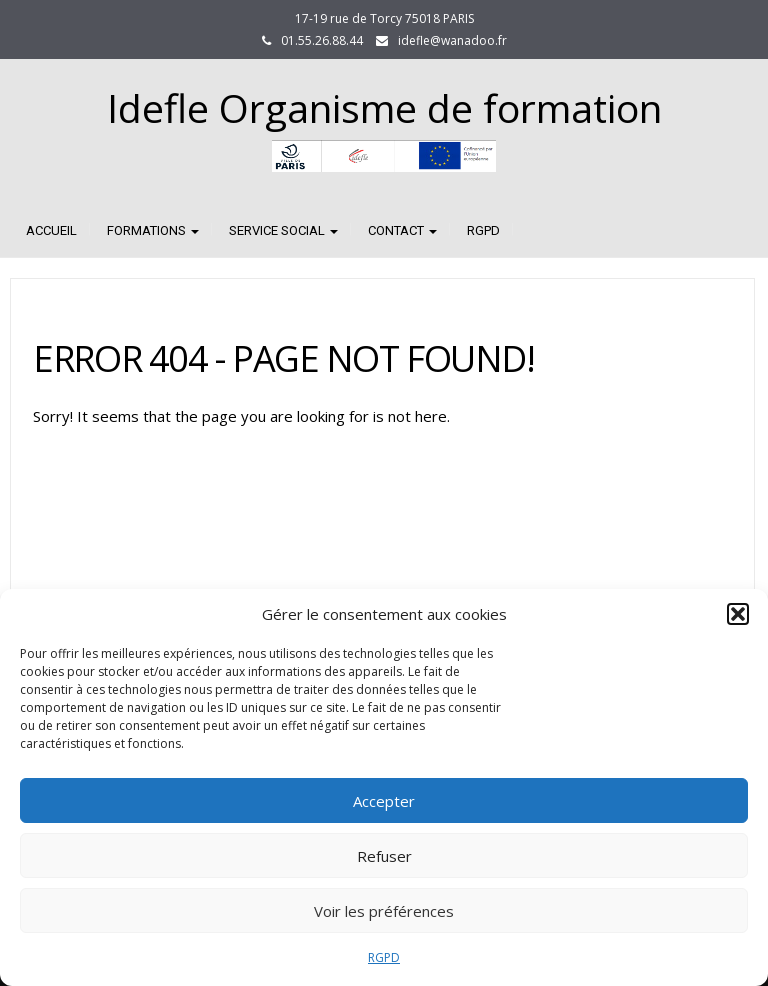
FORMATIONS (153, 230)
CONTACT (402, 230)
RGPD (384, 957)
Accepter (384, 801)
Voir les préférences (384, 911)
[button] (738, 614)
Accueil (51, 230)
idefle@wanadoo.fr (452, 40)
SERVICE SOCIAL (283, 230)
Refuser (384, 856)
